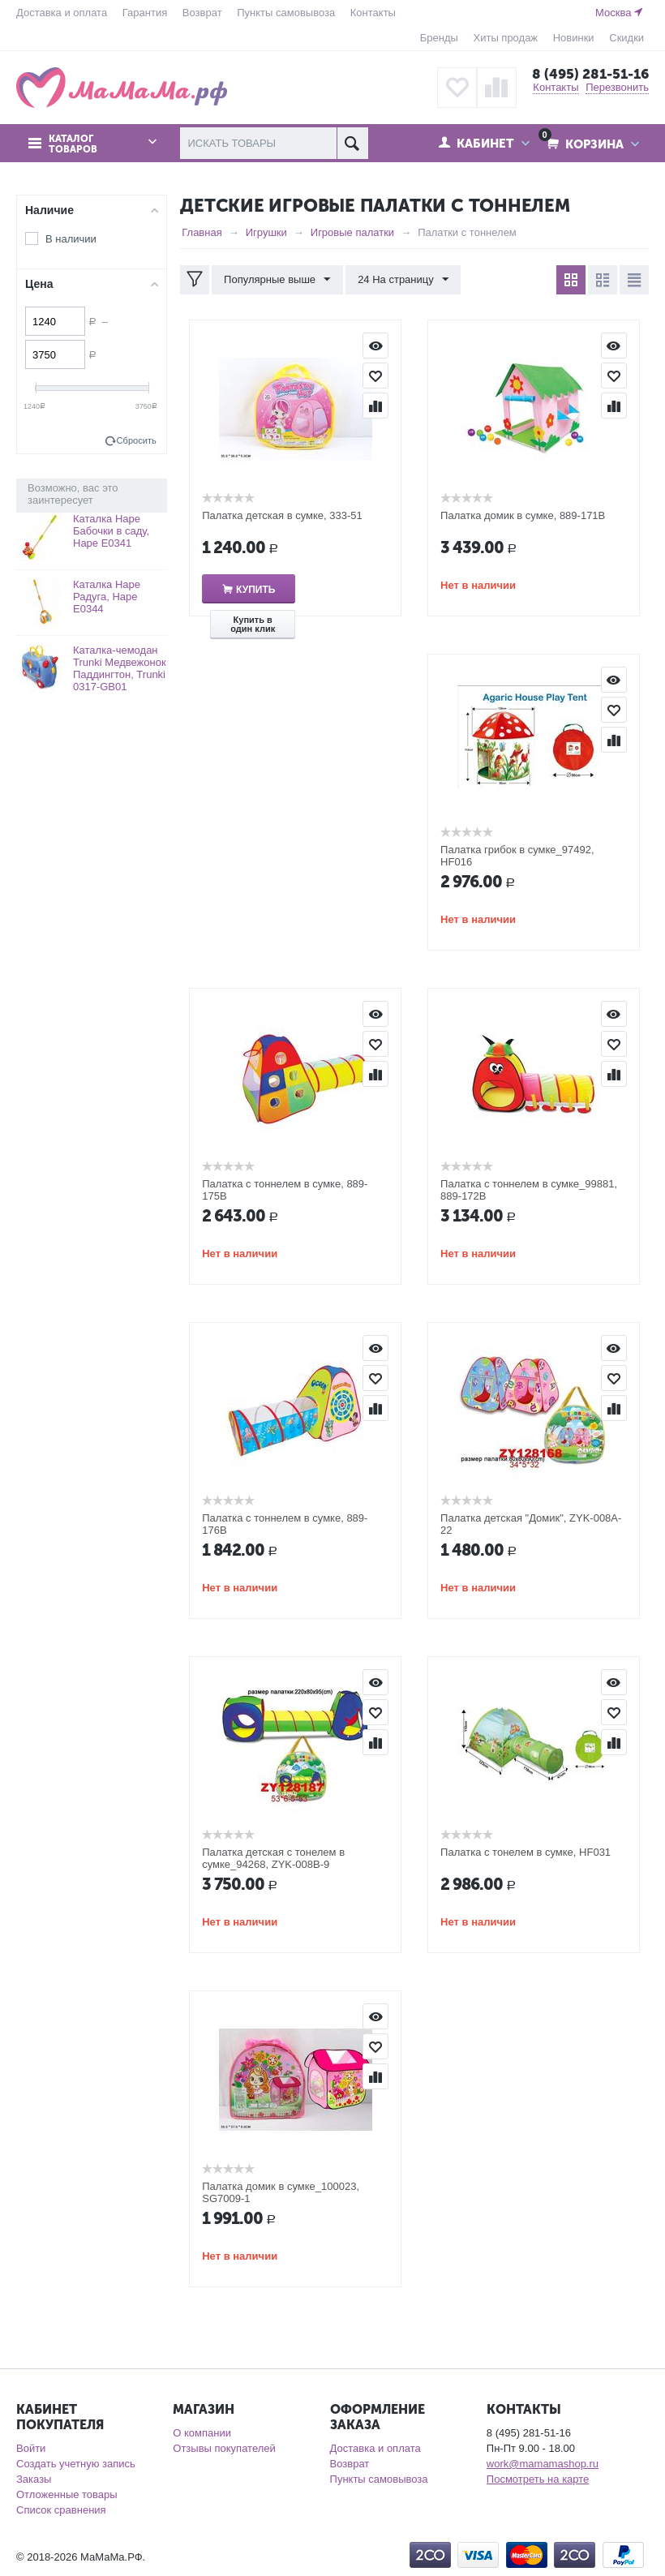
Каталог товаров (73, 144)
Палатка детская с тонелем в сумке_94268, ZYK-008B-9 (273, 1858)
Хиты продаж (506, 38)
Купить (255, 589)
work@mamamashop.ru (542, 2464)
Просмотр (375, 345)
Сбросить (137, 440)
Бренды (439, 38)
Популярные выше (277, 280)
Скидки (626, 38)
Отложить (375, 376)
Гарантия (144, 12)
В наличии (71, 239)
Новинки (573, 38)
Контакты (373, 12)
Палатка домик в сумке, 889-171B (522, 515)
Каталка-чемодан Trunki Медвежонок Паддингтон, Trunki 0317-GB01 (119, 668)
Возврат (202, 12)
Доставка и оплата (61, 12)
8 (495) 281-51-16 (590, 74)
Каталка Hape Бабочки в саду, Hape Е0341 (111, 531)
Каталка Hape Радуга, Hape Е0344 (106, 596)
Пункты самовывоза (286, 12)
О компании (202, 2433)
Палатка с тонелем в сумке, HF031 (525, 1852)
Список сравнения (61, 2510)
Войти (30, 2448)
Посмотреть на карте (538, 2479)
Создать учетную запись (75, 2464)
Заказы (33, 2479)
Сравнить (375, 406)
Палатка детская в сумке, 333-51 (282, 515)
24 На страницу (403, 280)
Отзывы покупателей (224, 2448)
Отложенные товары (67, 2494)
